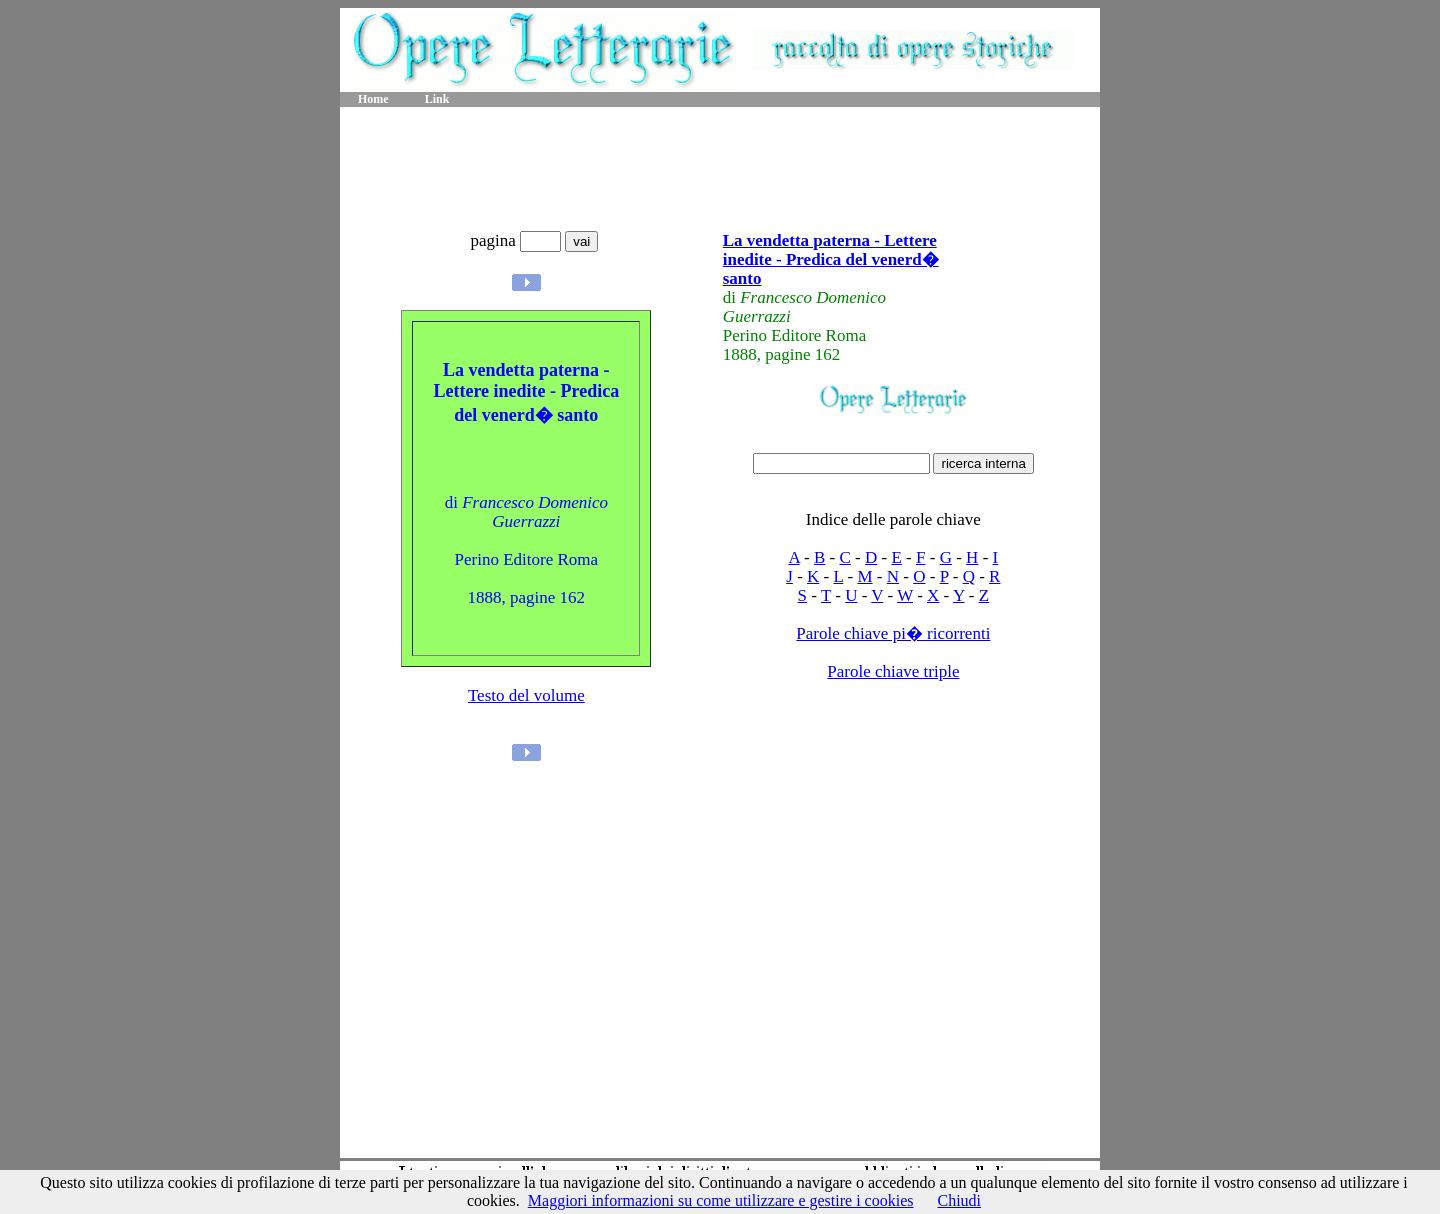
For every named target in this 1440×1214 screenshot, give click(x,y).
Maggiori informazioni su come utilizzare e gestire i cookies (721, 1200)
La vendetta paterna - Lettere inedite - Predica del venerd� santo (831, 259)
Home (373, 99)
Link (437, 99)
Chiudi (959, 1200)
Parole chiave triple (893, 671)
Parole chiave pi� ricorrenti (893, 633)
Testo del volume (526, 695)
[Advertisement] (720, 170)
